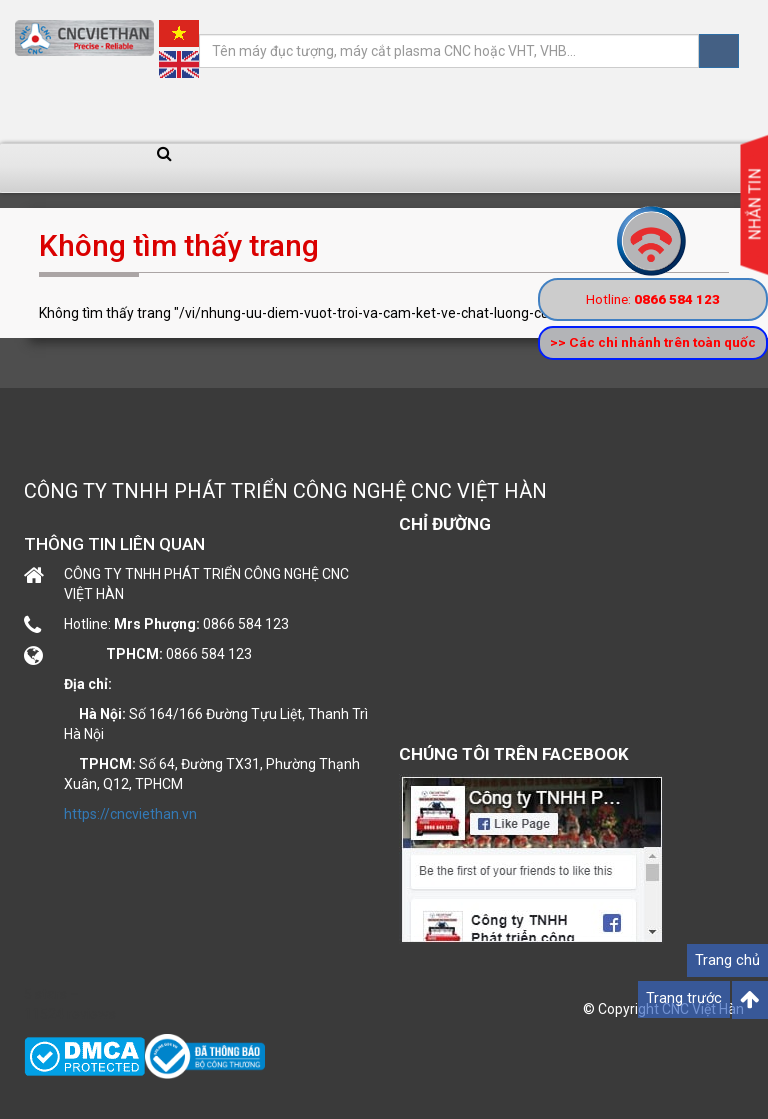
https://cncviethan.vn (130, 814)
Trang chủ (727, 960)
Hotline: (653, 299)
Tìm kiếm (719, 51)
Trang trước (684, 998)
